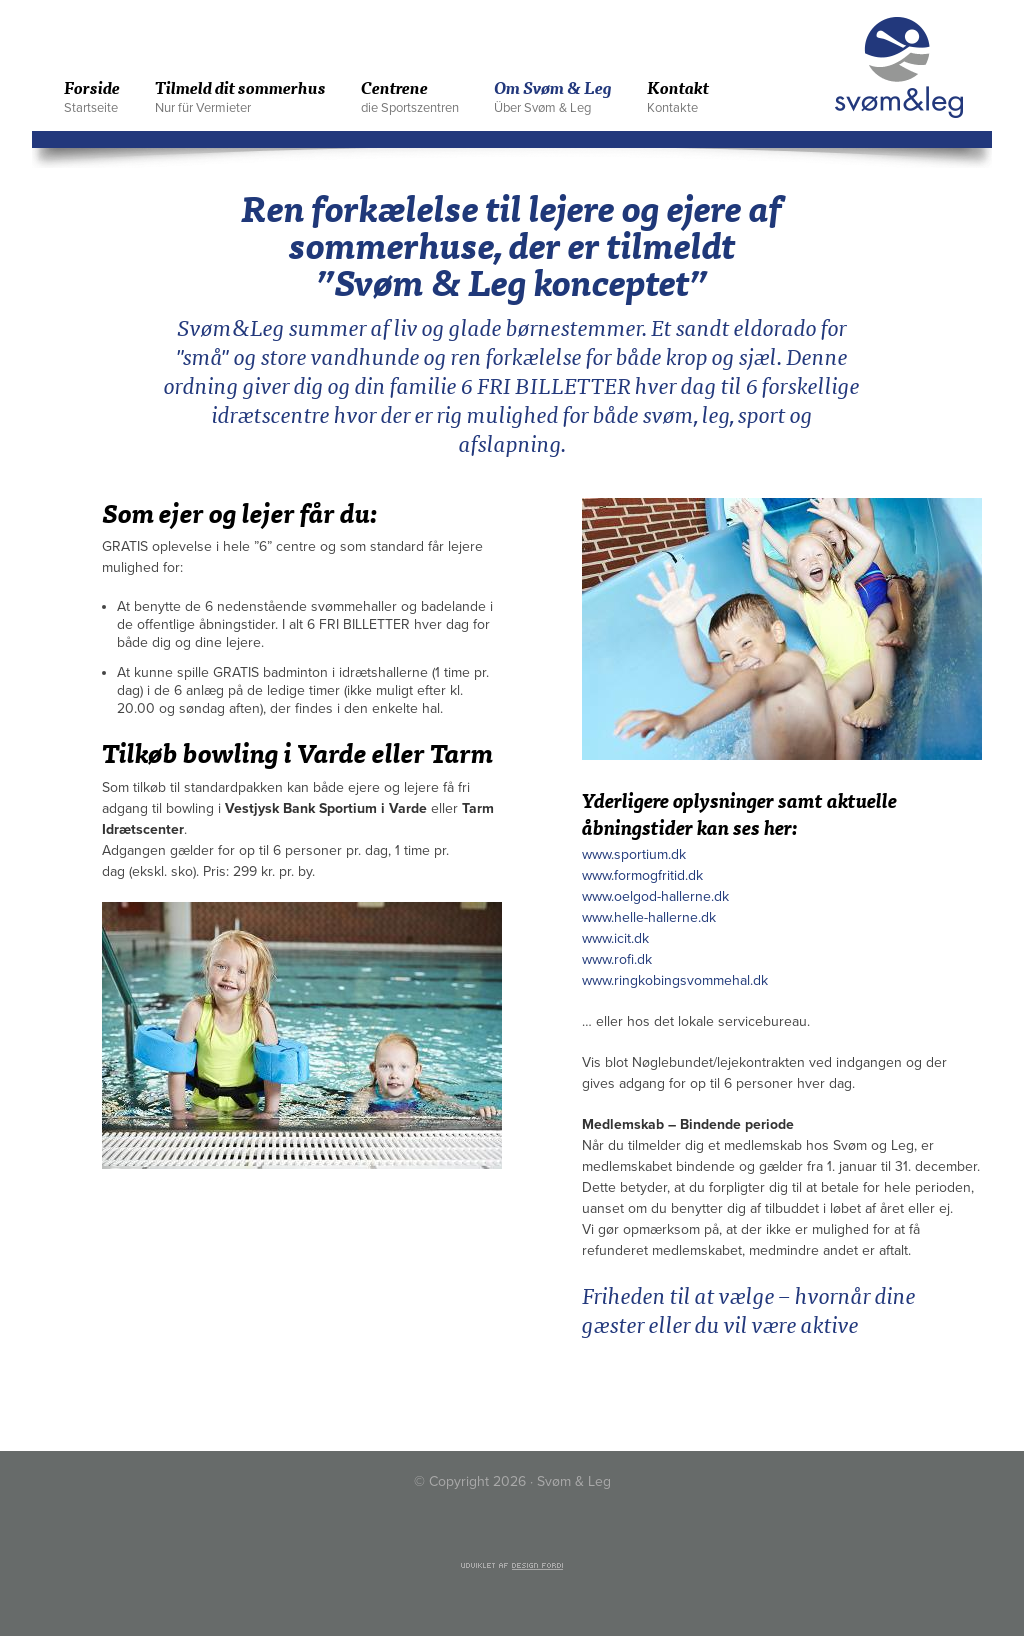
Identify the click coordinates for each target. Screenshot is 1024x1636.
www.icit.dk (615, 938)
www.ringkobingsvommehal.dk (675, 980)
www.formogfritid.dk (642, 875)
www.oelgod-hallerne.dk (655, 896)
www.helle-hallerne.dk (649, 917)
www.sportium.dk (634, 854)
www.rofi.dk (617, 959)
